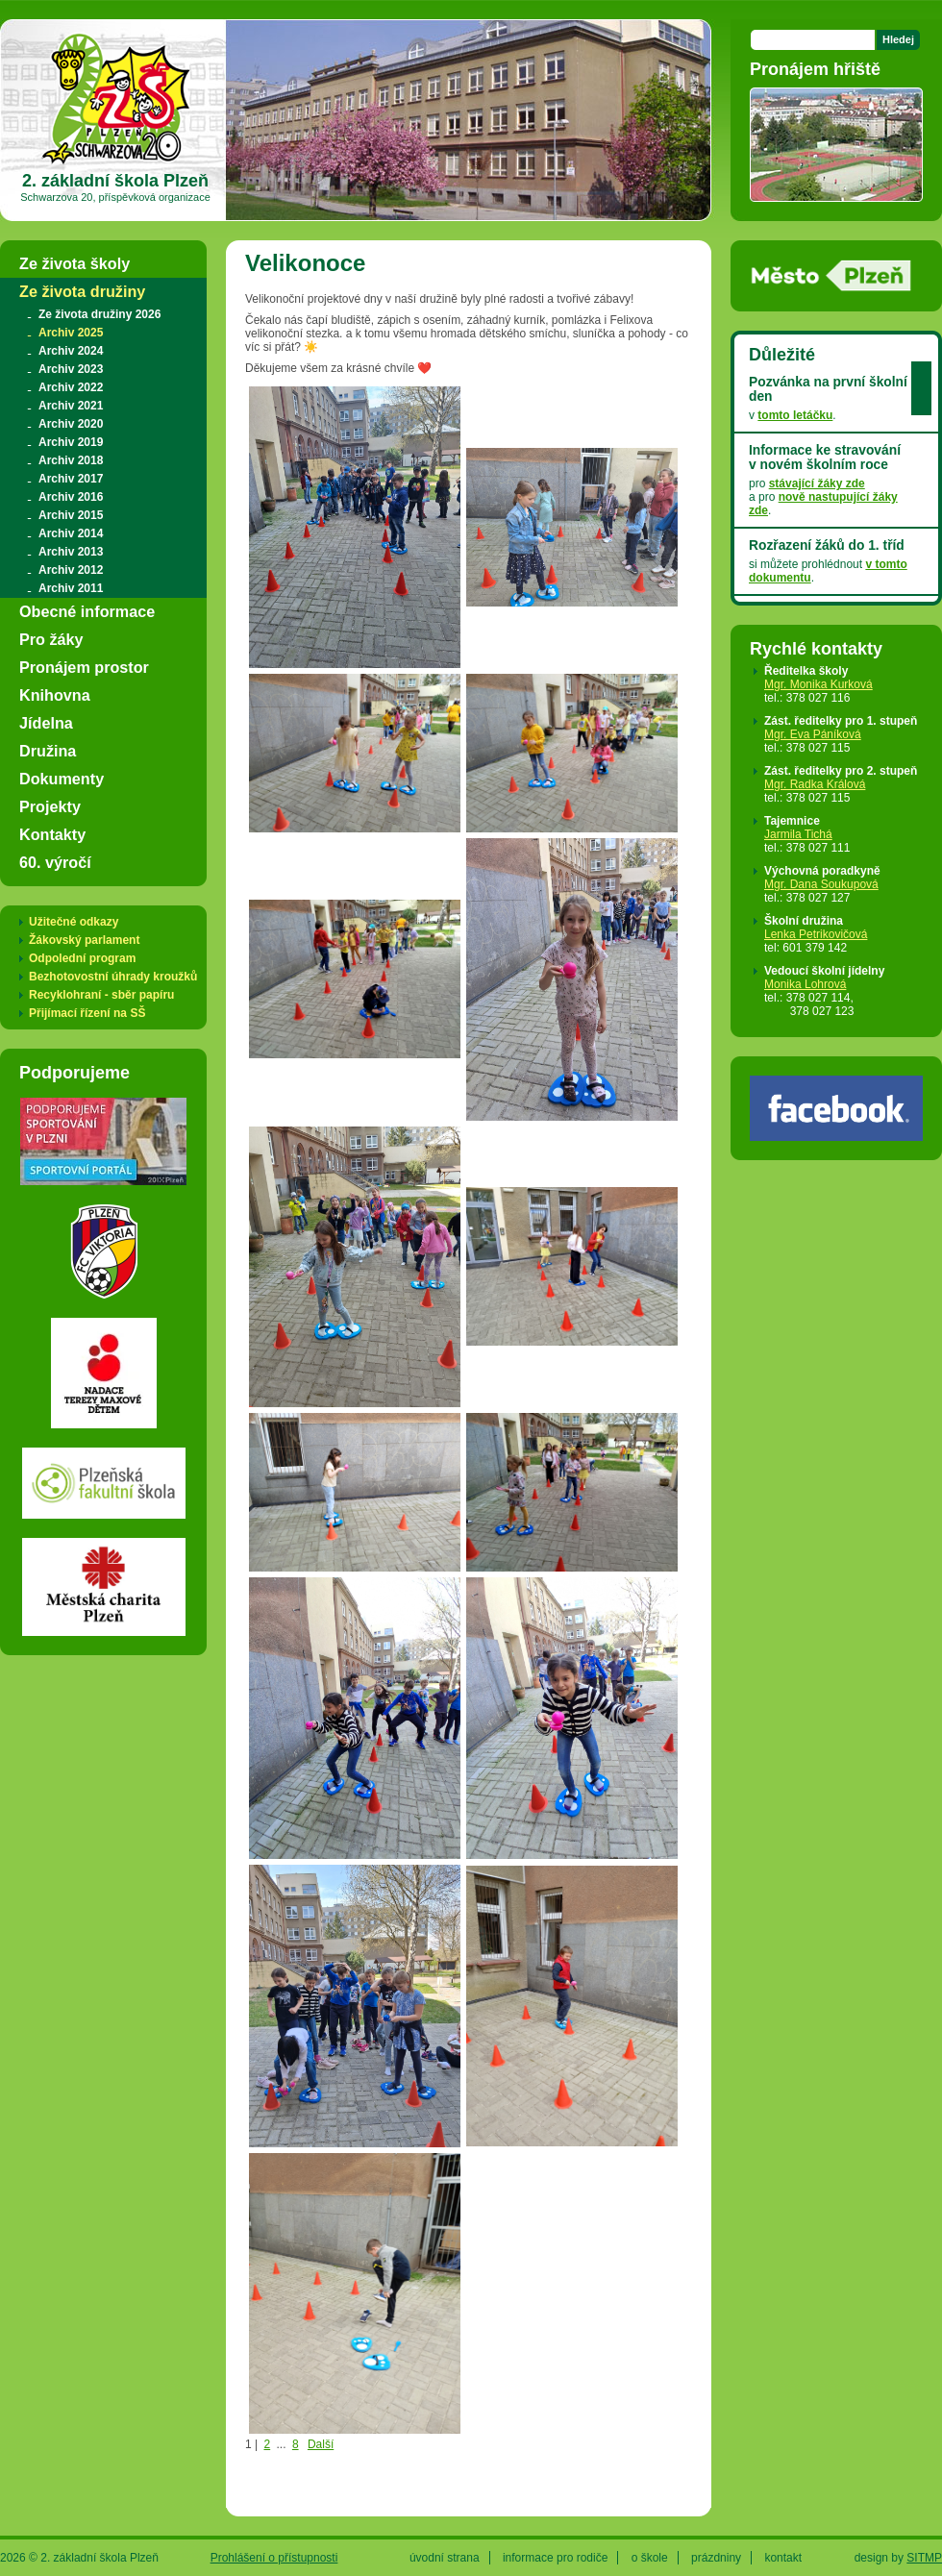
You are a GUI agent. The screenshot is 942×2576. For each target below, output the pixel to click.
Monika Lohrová (805, 984)
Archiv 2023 (70, 369)
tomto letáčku (794, 415)
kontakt (783, 2557)
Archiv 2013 (70, 551)
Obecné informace (87, 611)
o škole (650, 2557)
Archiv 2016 (70, 497)
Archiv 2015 (70, 515)
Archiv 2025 (70, 332)
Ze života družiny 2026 (99, 314)
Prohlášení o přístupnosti (274, 2557)
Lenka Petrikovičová (815, 934)
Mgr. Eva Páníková (812, 734)
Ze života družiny (82, 291)
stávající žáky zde (817, 483)
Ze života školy (74, 263)
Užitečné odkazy (73, 922)
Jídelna (46, 722)
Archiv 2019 (70, 442)
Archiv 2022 (70, 387)
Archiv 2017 (70, 478)
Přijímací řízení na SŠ (87, 1013)
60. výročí (55, 862)
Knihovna (54, 695)
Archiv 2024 (70, 351)
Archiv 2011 (70, 588)
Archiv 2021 (70, 405)
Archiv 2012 (70, 570)
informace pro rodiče (555, 2557)
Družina (47, 750)
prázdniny (716, 2557)
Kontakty (52, 834)
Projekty (50, 806)
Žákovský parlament (84, 940)
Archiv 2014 (70, 533)
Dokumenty (61, 778)
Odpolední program (82, 958)
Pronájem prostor (84, 667)
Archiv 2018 (70, 460)
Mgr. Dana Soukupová (821, 884)
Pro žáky (51, 639)
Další (321, 2444)
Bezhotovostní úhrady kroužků (113, 976)
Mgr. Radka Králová (814, 784)
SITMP (924, 2557)
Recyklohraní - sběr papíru (101, 995)
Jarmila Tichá (798, 834)
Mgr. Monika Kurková (818, 684)
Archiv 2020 (70, 424)
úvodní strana (444, 2557)
